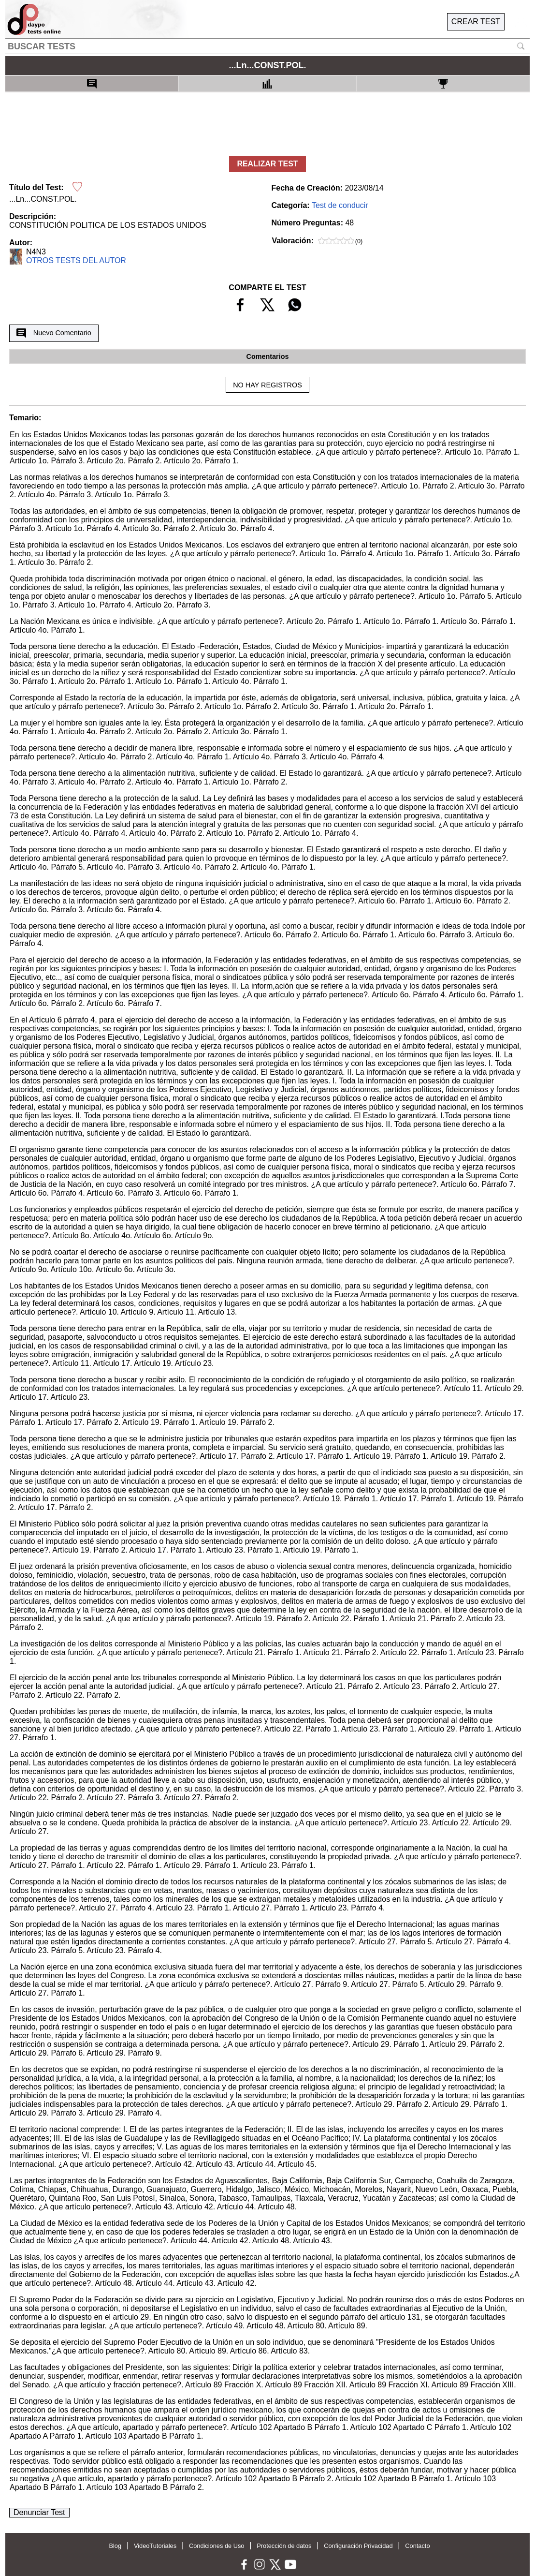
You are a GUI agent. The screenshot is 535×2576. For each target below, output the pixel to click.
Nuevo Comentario (53, 333)
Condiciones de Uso (217, 2545)
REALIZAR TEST (267, 164)
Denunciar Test (39, 2512)
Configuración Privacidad (358, 2545)
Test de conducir (340, 205)
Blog (115, 2545)
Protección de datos (284, 2545)
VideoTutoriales (155, 2545)
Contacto (417, 2545)
